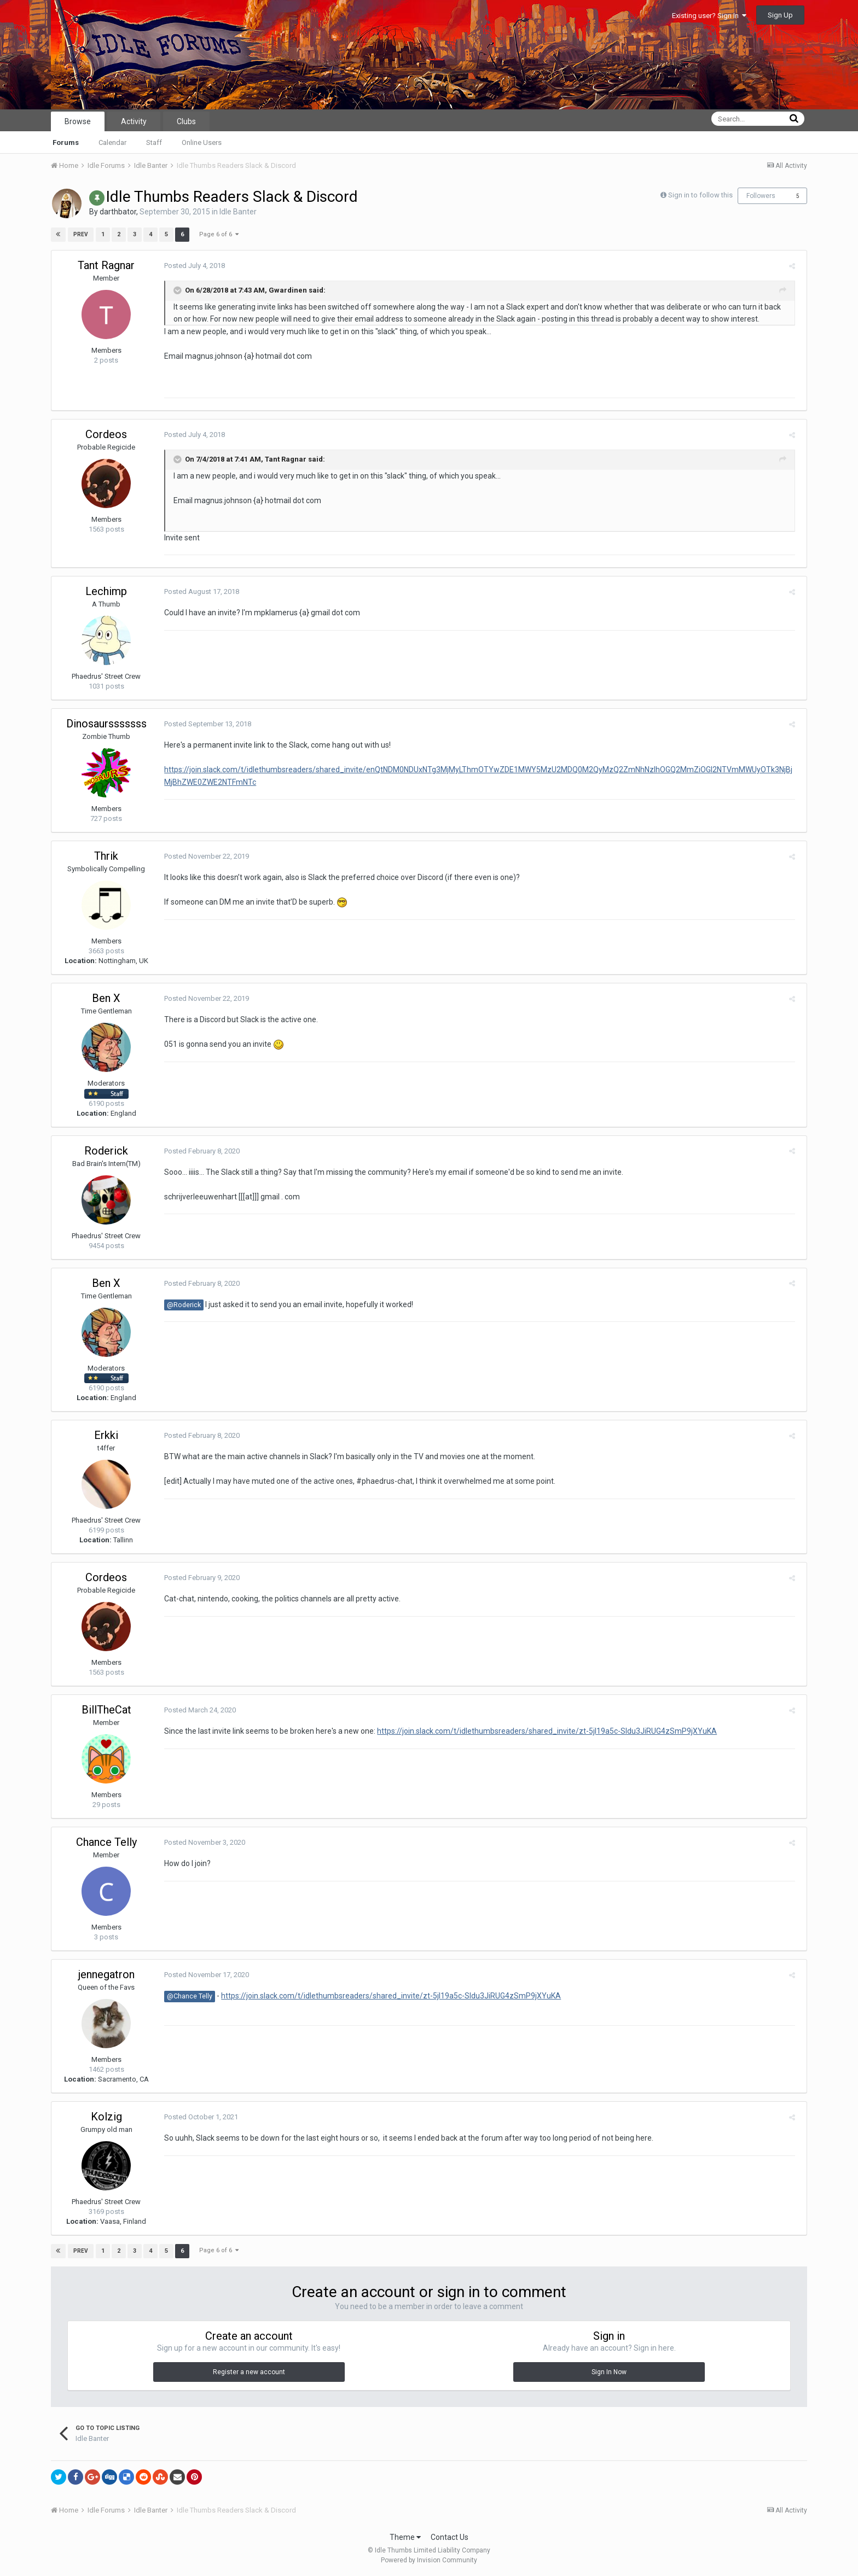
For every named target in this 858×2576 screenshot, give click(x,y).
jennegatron (106, 1974)
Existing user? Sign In (709, 15)
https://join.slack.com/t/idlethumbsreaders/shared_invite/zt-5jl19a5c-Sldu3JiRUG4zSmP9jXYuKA (544, 1731)
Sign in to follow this (700, 195)
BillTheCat (106, 1709)
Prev (80, 234)
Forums (66, 142)
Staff (154, 142)
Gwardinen (284, 290)
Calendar (112, 142)
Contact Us (449, 2537)
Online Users (202, 142)
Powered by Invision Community (429, 2560)
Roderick (106, 1150)
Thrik (106, 855)
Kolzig (106, 2116)
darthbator (118, 211)
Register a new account (249, 2372)
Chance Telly (106, 1842)
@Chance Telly (186, 1996)
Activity (134, 121)
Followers (760, 196)
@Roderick (181, 1305)
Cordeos (106, 434)
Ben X (106, 998)
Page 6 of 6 (218, 234)
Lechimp (106, 591)
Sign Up (780, 15)
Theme (405, 2537)
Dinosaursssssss (106, 723)
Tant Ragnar (106, 265)
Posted (191, 265)
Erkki (106, 1435)
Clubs (186, 121)
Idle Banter (238, 211)
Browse (78, 121)
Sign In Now (609, 2372)
